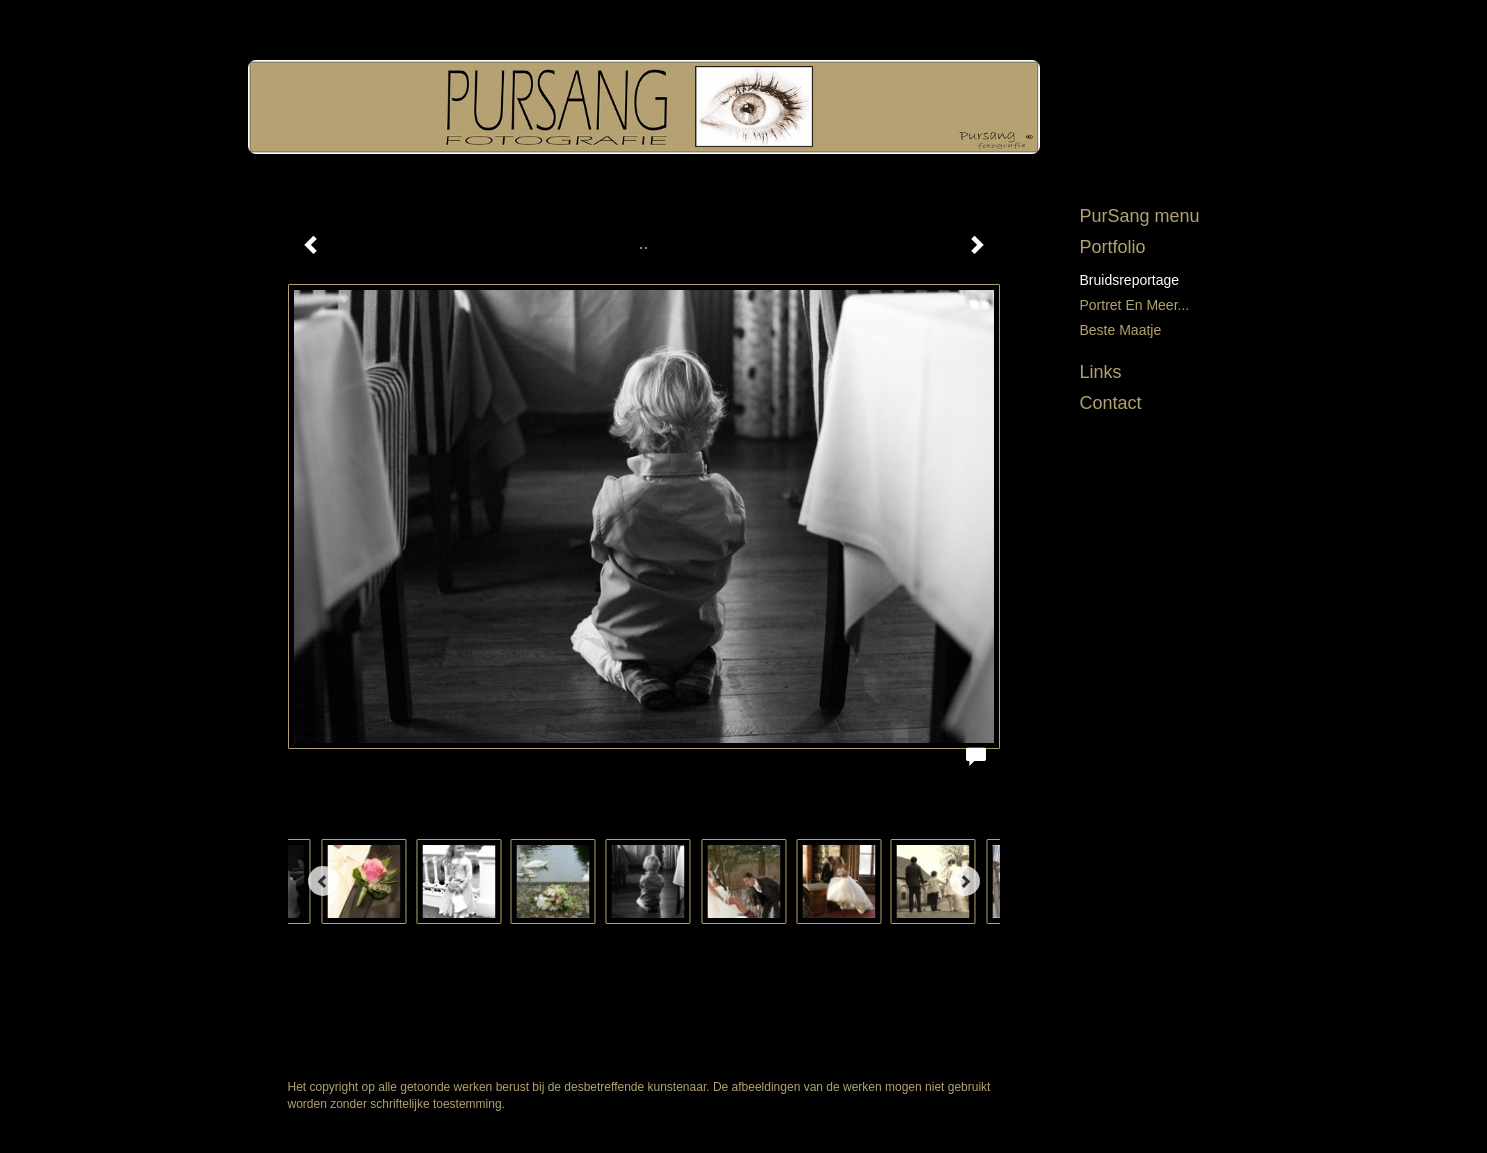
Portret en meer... (1135, 305)
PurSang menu (1140, 216)
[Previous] (323, 881)
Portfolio (1113, 247)
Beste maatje (1121, 330)
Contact (1111, 403)
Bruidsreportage (1130, 280)
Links (1101, 372)
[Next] (965, 881)
